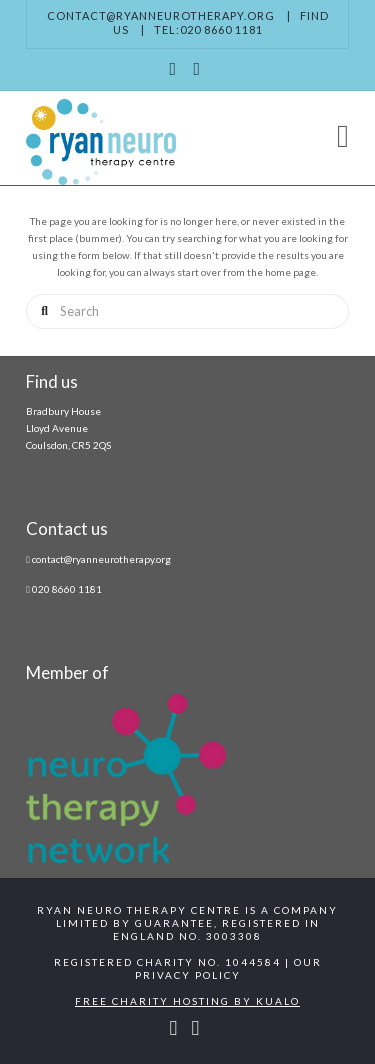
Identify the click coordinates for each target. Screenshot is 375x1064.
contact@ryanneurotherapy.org (161, 15)
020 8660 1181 (67, 589)
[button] (343, 135)
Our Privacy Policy (228, 968)
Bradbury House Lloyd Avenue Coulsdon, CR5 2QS (68, 428)
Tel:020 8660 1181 (208, 29)
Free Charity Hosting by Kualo (187, 1001)
